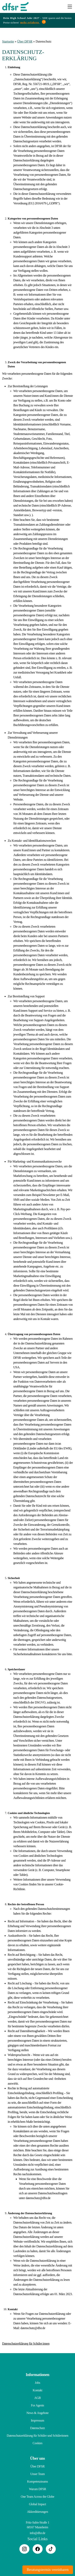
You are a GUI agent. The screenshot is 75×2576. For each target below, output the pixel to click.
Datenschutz (37, 2428)
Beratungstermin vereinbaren (48, 2570)
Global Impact (37, 2504)
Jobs (37, 2382)
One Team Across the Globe (37, 2496)
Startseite (8, 41)
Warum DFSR (37, 2489)
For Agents (37, 2405)
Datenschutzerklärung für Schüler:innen (26, 2343)
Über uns (37, 2458)
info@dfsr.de (37, 2533)
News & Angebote (37, 2413)
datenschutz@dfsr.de (38, 2198)
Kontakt (37, 2390)
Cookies (37, 2443)
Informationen (37, 2374)
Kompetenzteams (37, 2481)
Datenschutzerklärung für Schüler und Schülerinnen (37, 2435)
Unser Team (37, 2474)
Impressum (37, 2420)
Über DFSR (24, 41)
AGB (37, 2397)
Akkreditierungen (37, 2511)
